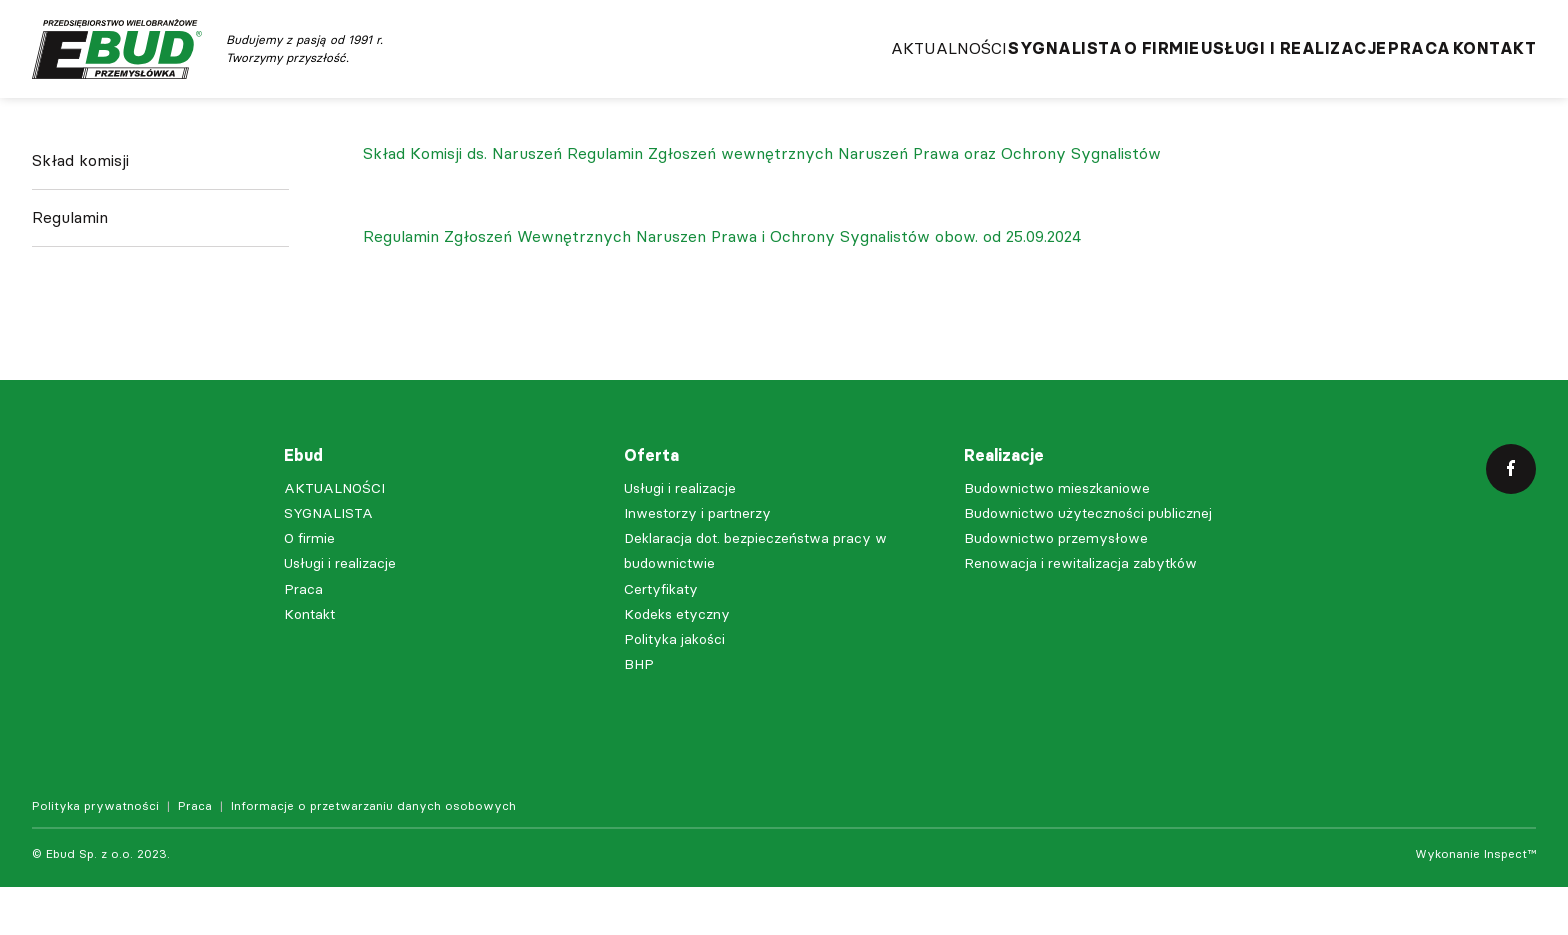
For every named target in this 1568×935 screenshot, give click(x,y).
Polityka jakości (674, 687)
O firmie (1071, 70)
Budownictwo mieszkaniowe (1057, 536)
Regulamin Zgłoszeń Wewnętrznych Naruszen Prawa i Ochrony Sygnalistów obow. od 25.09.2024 (722, 284)
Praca (1389, 70)
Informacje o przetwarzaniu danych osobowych (373, 854)
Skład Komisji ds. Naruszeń (462, 201)
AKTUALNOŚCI (797, 70)
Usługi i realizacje (1234, 70)
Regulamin (70, 281)
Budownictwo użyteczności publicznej (1088, 561)
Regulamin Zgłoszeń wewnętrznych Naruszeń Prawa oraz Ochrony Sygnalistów (864, 201)
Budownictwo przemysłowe (1056, 586)
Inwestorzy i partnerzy (697, 561)
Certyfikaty (661, 637)
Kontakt (1495, 70)
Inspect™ (1510, 902)
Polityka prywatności (95, 854)
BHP (639, 712)
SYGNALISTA (944, 70)
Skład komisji (80, 224)
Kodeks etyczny (677, 662)
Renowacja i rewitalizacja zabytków (1080, 611)
